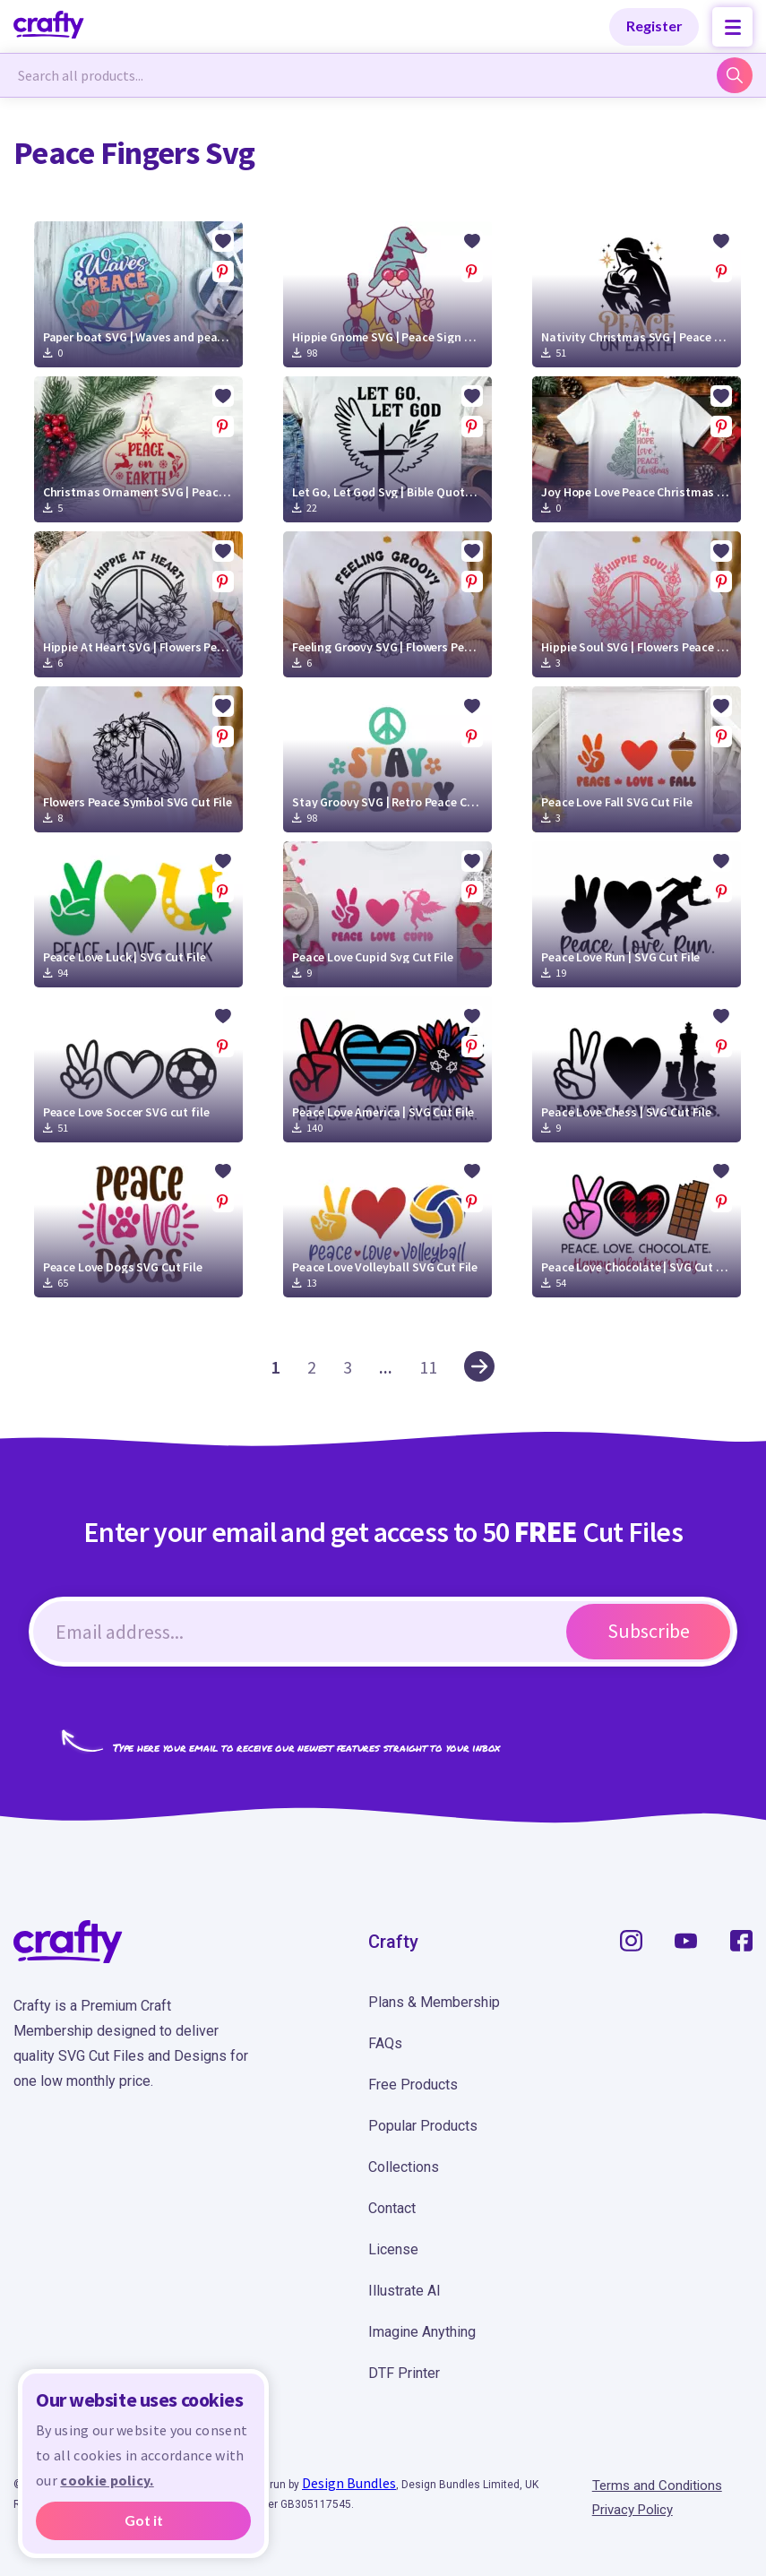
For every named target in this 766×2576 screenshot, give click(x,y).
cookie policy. (106, 2480)
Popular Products (423, 2125)
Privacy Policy (632, 2510)
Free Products (413, 2084)
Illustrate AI (404, 2290)
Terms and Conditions (657, 2485)
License (393, 2249)
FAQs (385, 2043)
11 (428, 1367)
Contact (392, 2208)
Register (654, 25)
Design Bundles (349, 2483)
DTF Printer (404, 2373)
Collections (403, 2166)
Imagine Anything (422, 2331)
